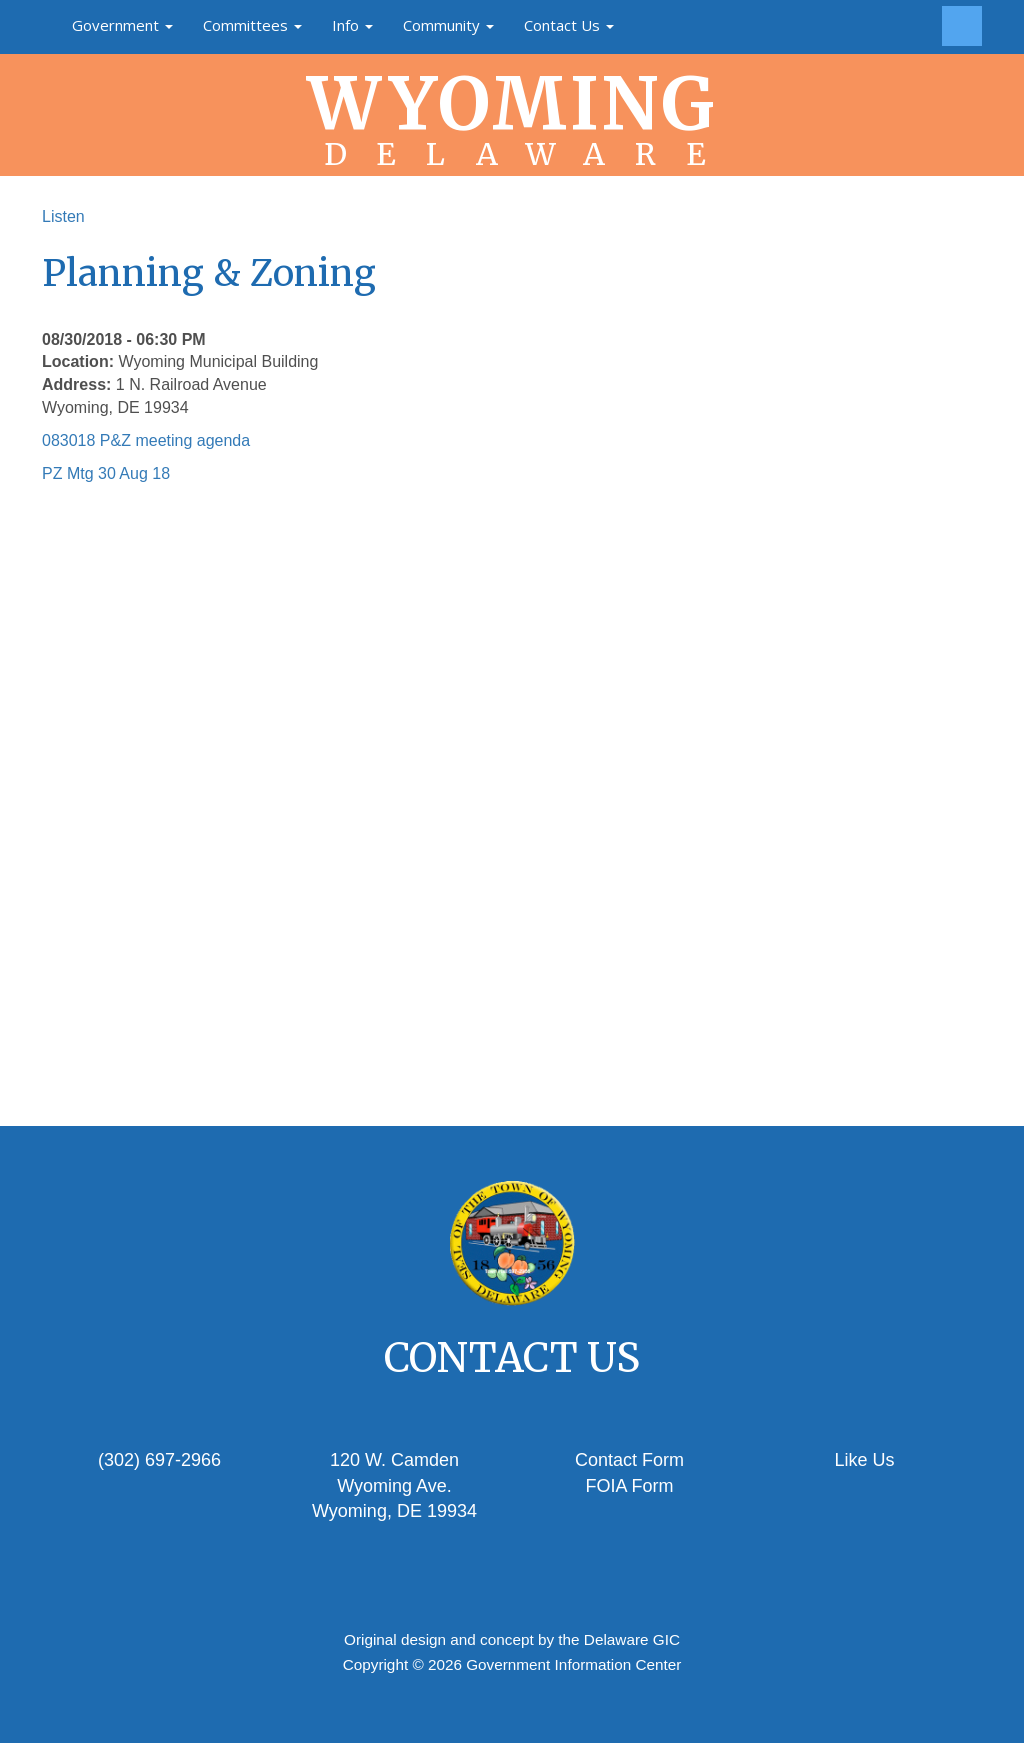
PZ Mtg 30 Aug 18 (106, 473)
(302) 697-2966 (159, 1460)
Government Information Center (573, 1664)
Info (352, 25)
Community (448, 25)
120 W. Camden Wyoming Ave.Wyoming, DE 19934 (394, 1485)
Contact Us (569, 25)
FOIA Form (629, 1486)
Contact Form (629, 1460)
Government (122, 25)
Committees (252, 25)
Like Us (864, 1460)
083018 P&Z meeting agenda (146, 440)
